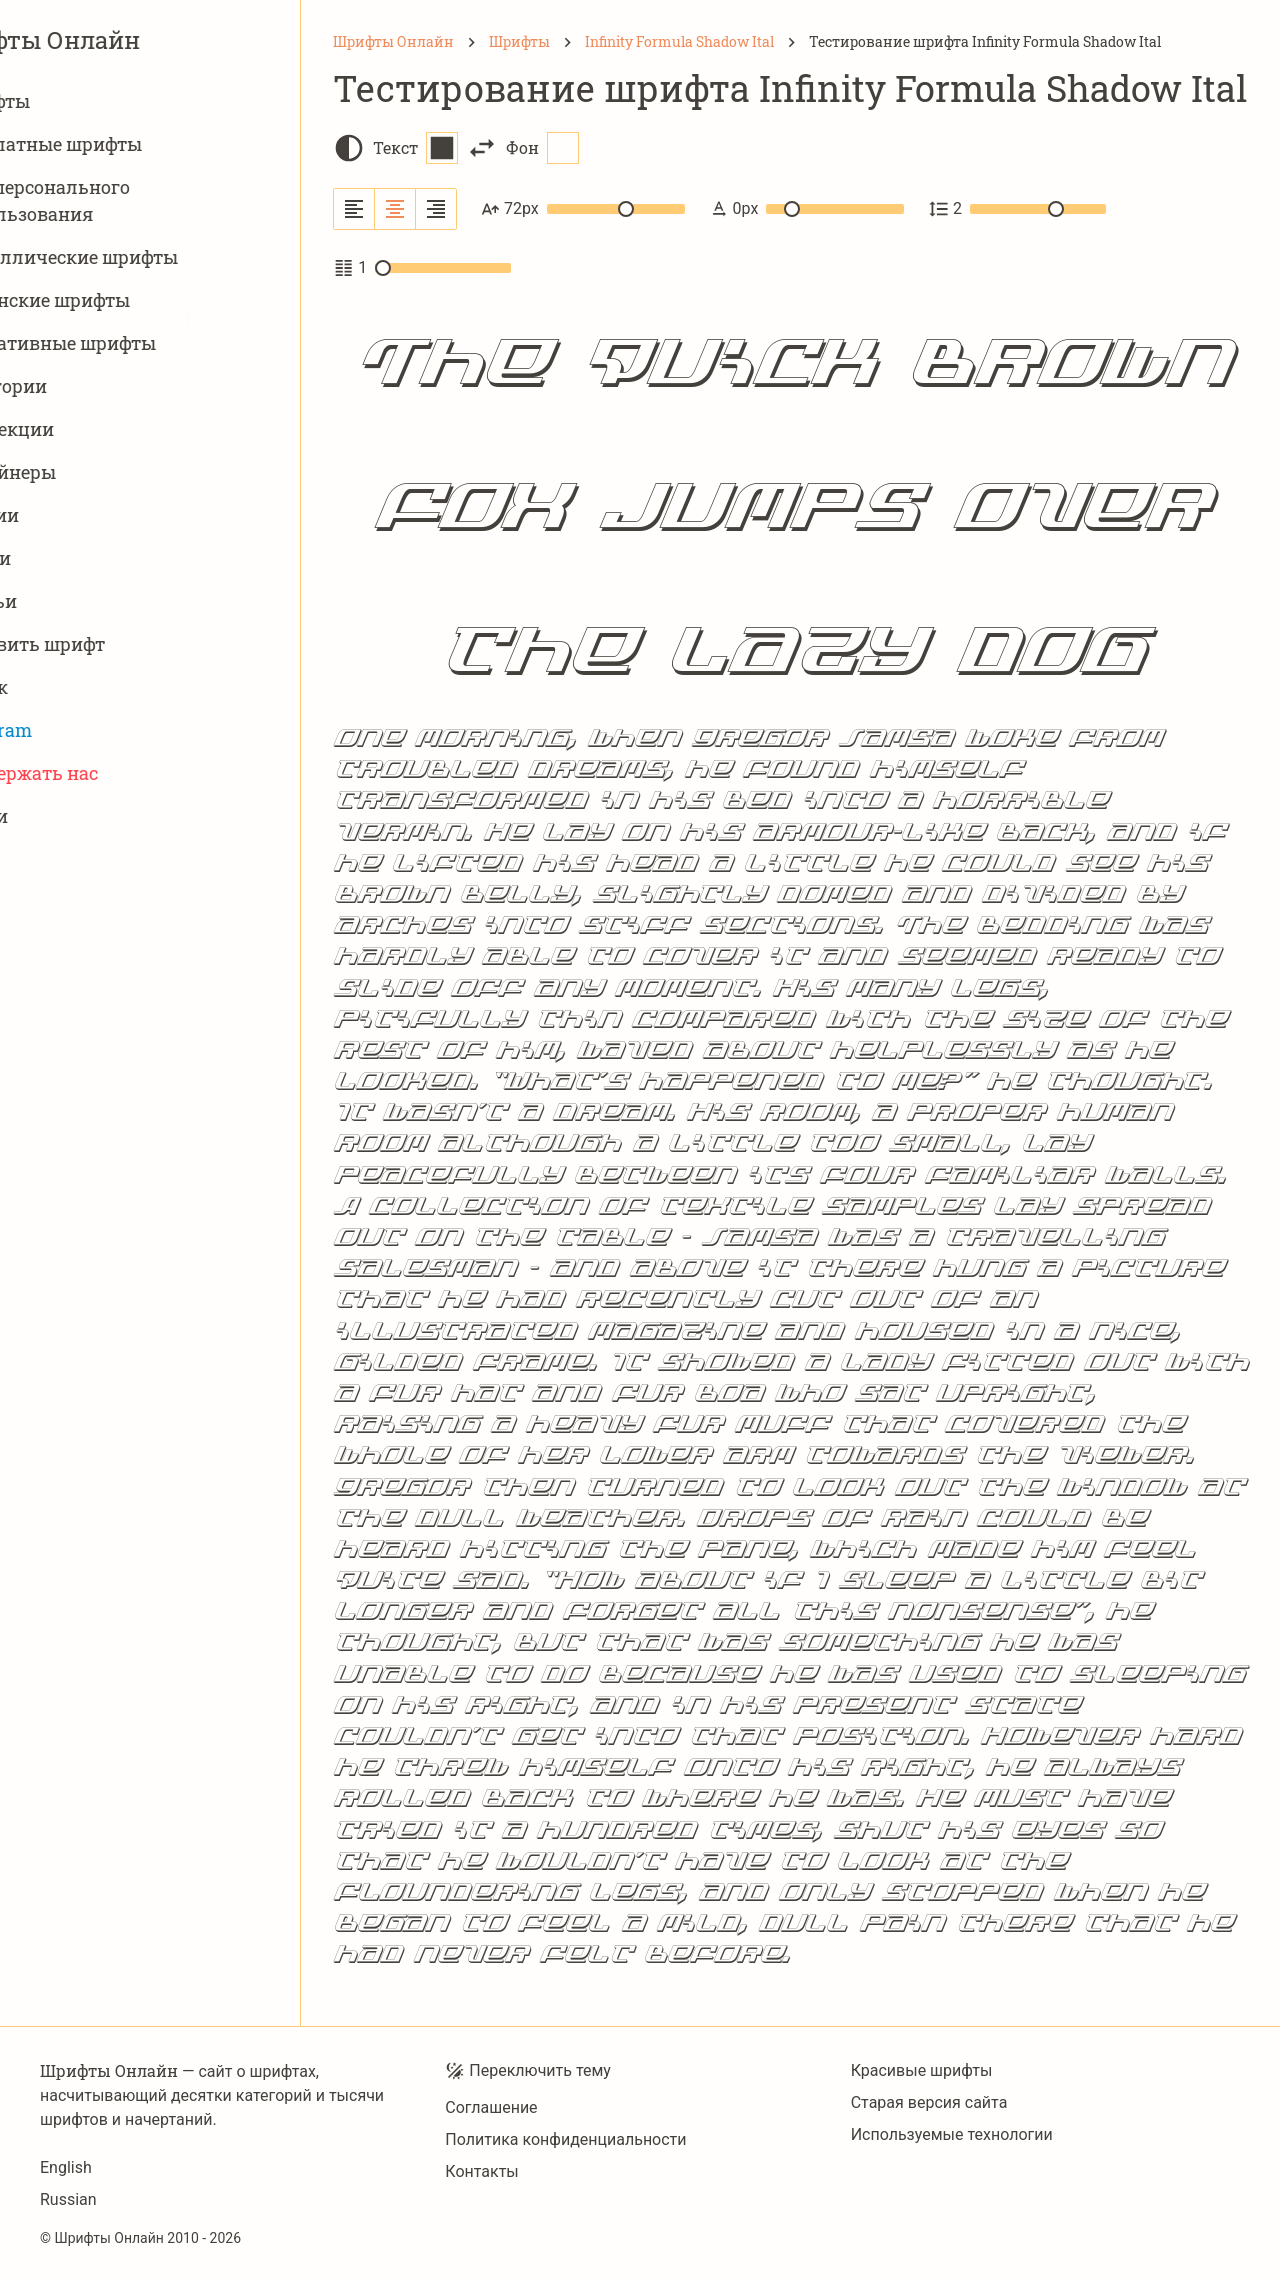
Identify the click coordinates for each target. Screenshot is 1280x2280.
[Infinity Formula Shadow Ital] (679, 42)
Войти (76, 816)
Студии (81, 515)
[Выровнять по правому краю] (436, 209)
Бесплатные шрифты (143, 144)
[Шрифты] (519, 42)
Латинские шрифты (137, 300)
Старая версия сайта (929, 2102)
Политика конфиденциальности (565, 2139)
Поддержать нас (121, 773)
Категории (95, 386)
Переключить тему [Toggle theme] (528, 2071)
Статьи (80, 601)
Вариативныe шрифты (150, 343)
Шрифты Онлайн (150, 40)
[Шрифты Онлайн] (393, 42)
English (66, 2167)
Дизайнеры (100, 472)
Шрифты (87, 101)
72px (583, 209)
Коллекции (99, 429)
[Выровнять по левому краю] (354, 209)
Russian (68, 2199)
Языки (77, 558)
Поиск (76, 687)
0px (806, 209)
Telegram (88, 730)
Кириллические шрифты (161, 257)
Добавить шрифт (124, 644)
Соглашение (491, 2107)
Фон (542, 148)
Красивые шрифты (922, 2070)
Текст (415, 148)
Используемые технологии (952, 2134)
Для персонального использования (137, 200)
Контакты (481, 2171)
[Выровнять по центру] (395, 209)
